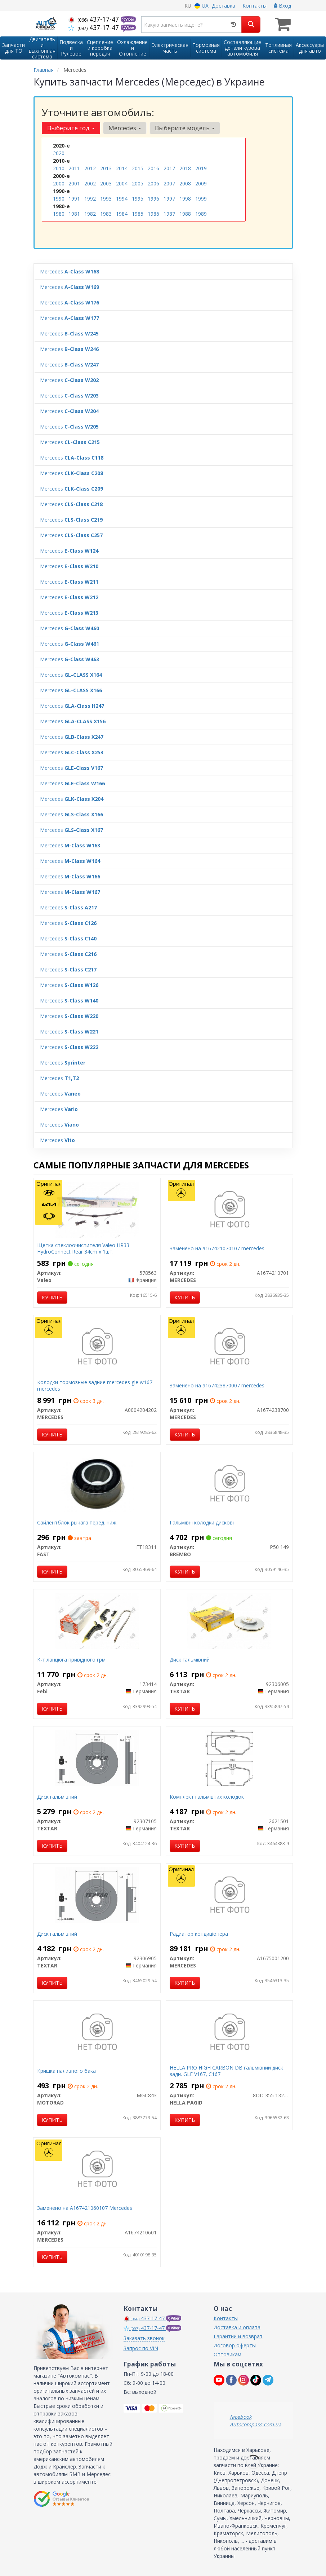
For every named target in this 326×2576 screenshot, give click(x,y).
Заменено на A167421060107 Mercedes (84, 2207)
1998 (185, 198)
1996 (153, 198)
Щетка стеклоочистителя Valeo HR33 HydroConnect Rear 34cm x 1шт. (83, 1248)
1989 (201, 213)
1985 (137, 213)
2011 (74, 168)
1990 (58, 198)
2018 (185, 168)
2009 (201, 183)
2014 (122, 168)
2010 (58, 168)
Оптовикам (227, 2354)
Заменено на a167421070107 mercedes (217, 1248)
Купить (52, 1297)
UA (202, 5)
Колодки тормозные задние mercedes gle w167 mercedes (94, 1385)
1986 (153, 213)
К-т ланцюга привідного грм (71, 1659)
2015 (137, 168)
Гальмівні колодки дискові (202, 1522)
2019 (201, 168)
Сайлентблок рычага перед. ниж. (77, 1522)
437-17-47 (94, 19)
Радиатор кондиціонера (199, 1933)
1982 (90, 213)
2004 (122, 183)
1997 (169, 198)
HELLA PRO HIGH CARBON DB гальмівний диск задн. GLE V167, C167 (226, 2070)
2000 (58, 183)
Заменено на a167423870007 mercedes (217, 1385)
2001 (74, 183)
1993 (106, 198)
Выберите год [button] (71, 128)
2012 (90, 168)
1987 (169, 213)
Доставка (223, 5)
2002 (90, 183)
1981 (74, 213)
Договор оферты (235, 2345)
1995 (137, 198)
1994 (122, 198)
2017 (169, 168)
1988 (185, 213)
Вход (282, 5)
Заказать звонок (144, 2338)
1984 (122, 213)
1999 (201, 198)
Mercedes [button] (124, 128)
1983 (106, 213)
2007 (169, 183)
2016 (153, 168)
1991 (74, 198)
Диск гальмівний (190, 1659)
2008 (185, 183)
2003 (106, 183)
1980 (58, 213)
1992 (90, 198)
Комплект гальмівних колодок (207, 1796)
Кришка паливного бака (66, 2070)
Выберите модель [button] (185, 128)
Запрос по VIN (141, 2348)
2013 (106, 168)
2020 (58, 153)
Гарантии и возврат (238, 2336)
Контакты (254, 5)
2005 (137, 183)
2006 (153, 183)
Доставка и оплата (237, 2327)
